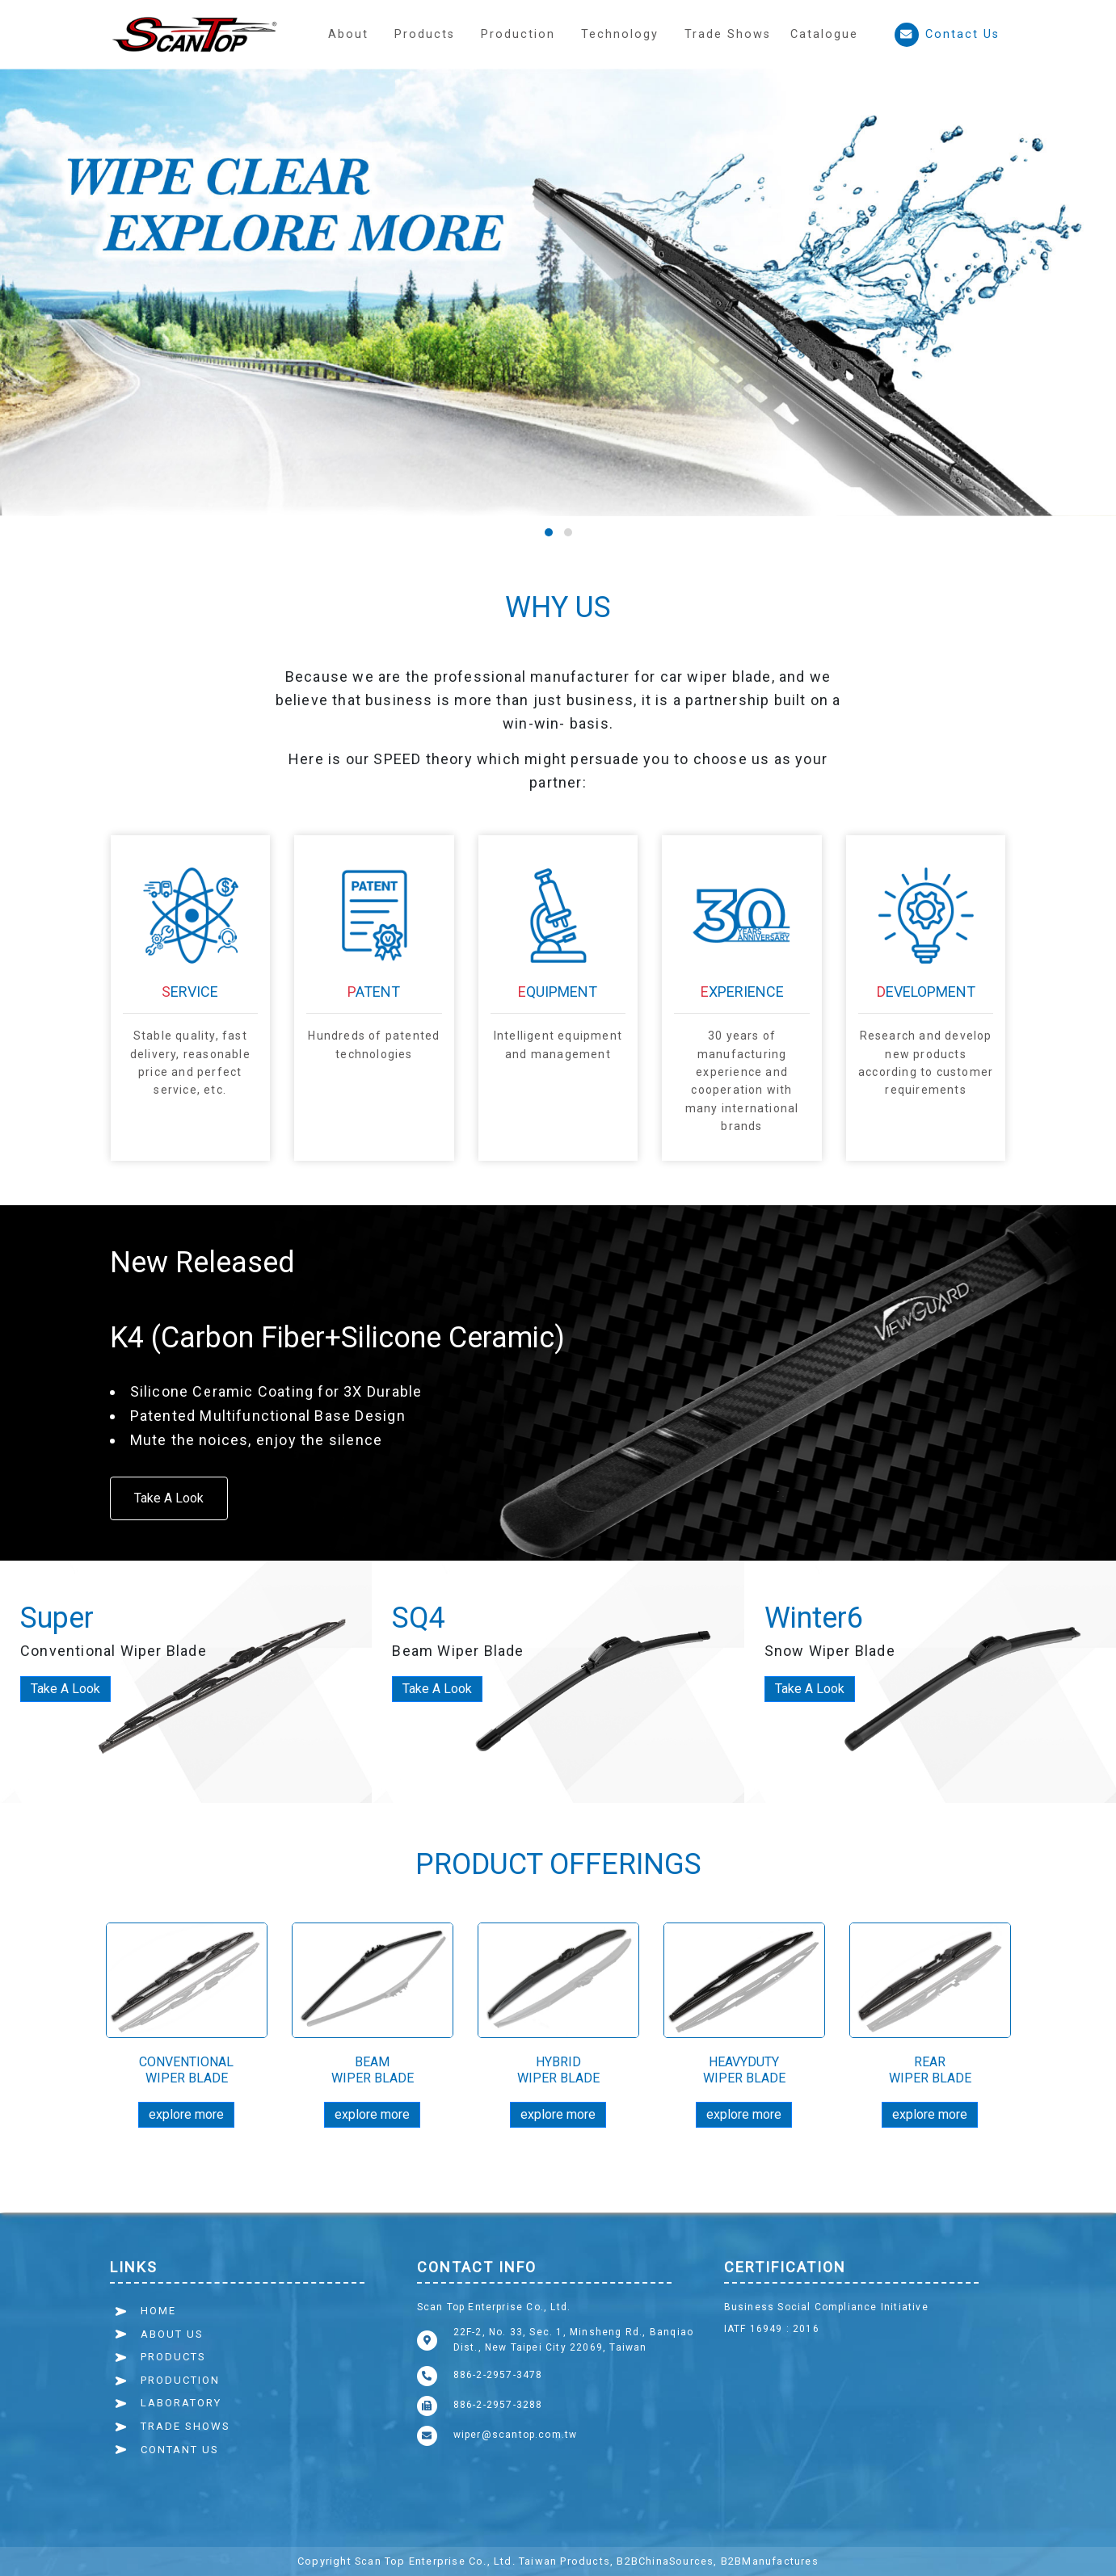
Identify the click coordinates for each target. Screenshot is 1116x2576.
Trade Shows (727, 34)
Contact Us (947, 35)
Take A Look (169, 1498)
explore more (186, 2114)
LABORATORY (181, 2403)
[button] (518, 34)
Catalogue (824, 34)
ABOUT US (172, 2334)
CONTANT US (180, 2450)
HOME (158, 2311)
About (348, 34)
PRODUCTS (173, 2357)
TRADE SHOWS (185, 2426)
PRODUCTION (180, 2380)
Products (424, 34)
